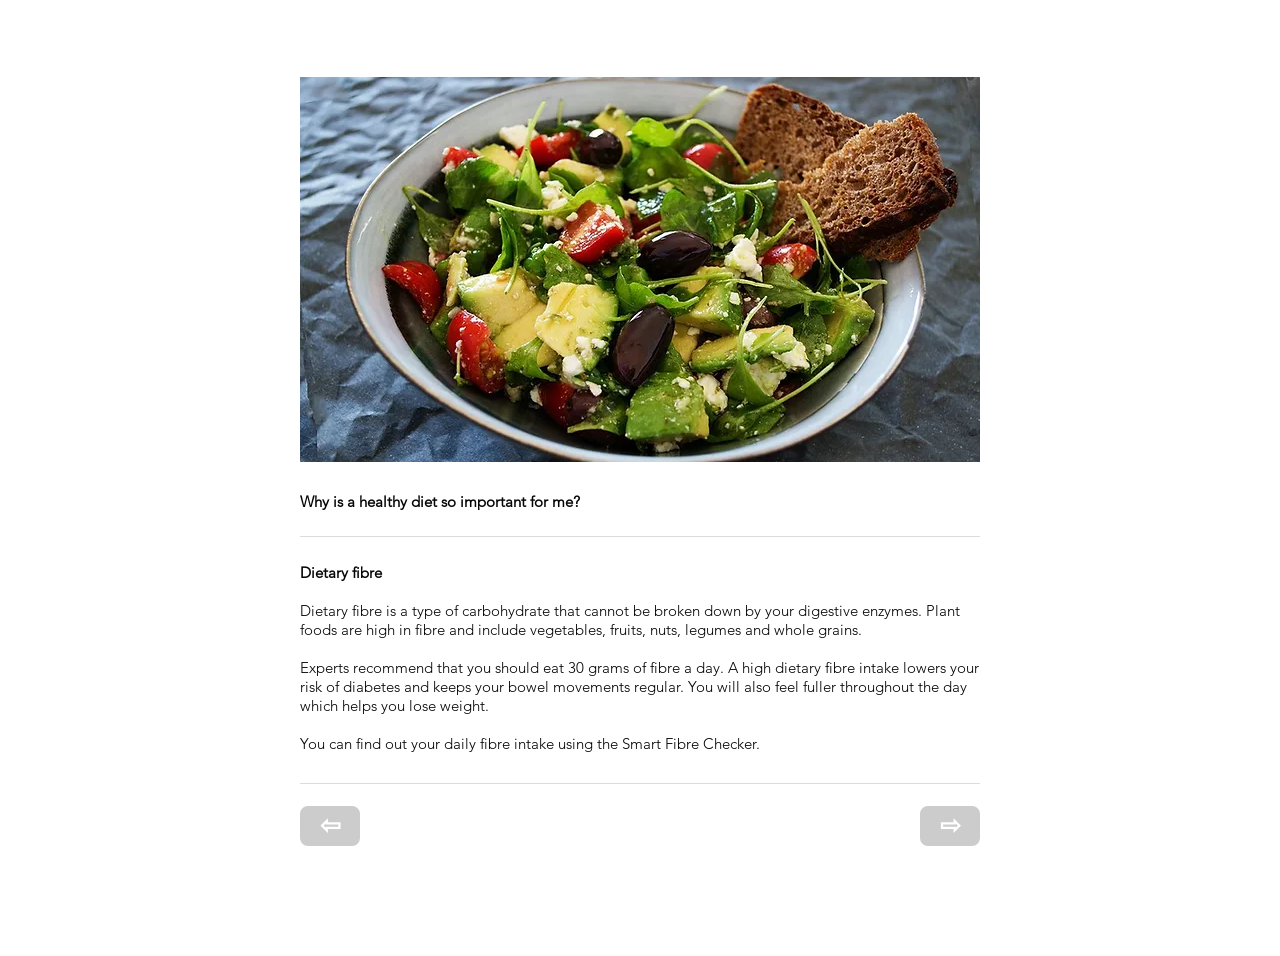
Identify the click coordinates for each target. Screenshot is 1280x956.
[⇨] (950, 826)
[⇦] (330, 826)
